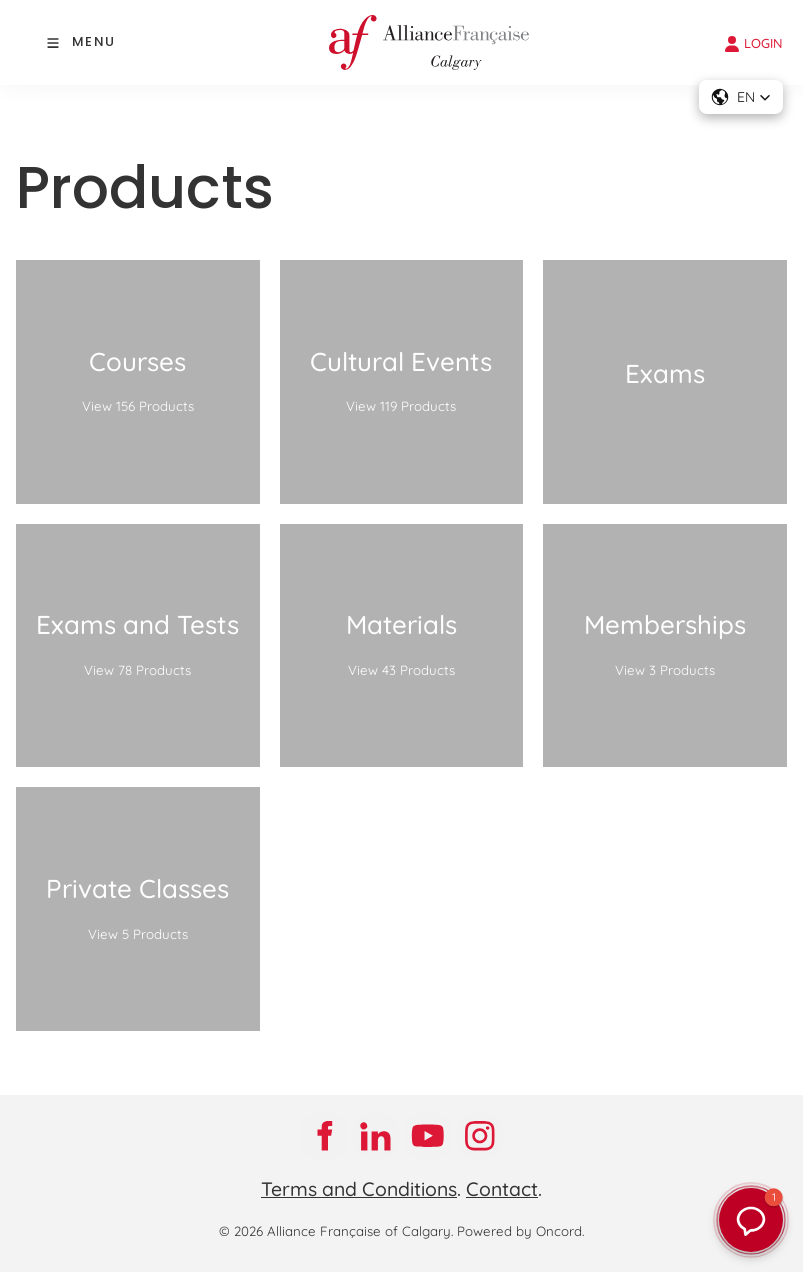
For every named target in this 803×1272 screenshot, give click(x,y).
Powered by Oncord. (520, 1231)
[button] (741, 97)
